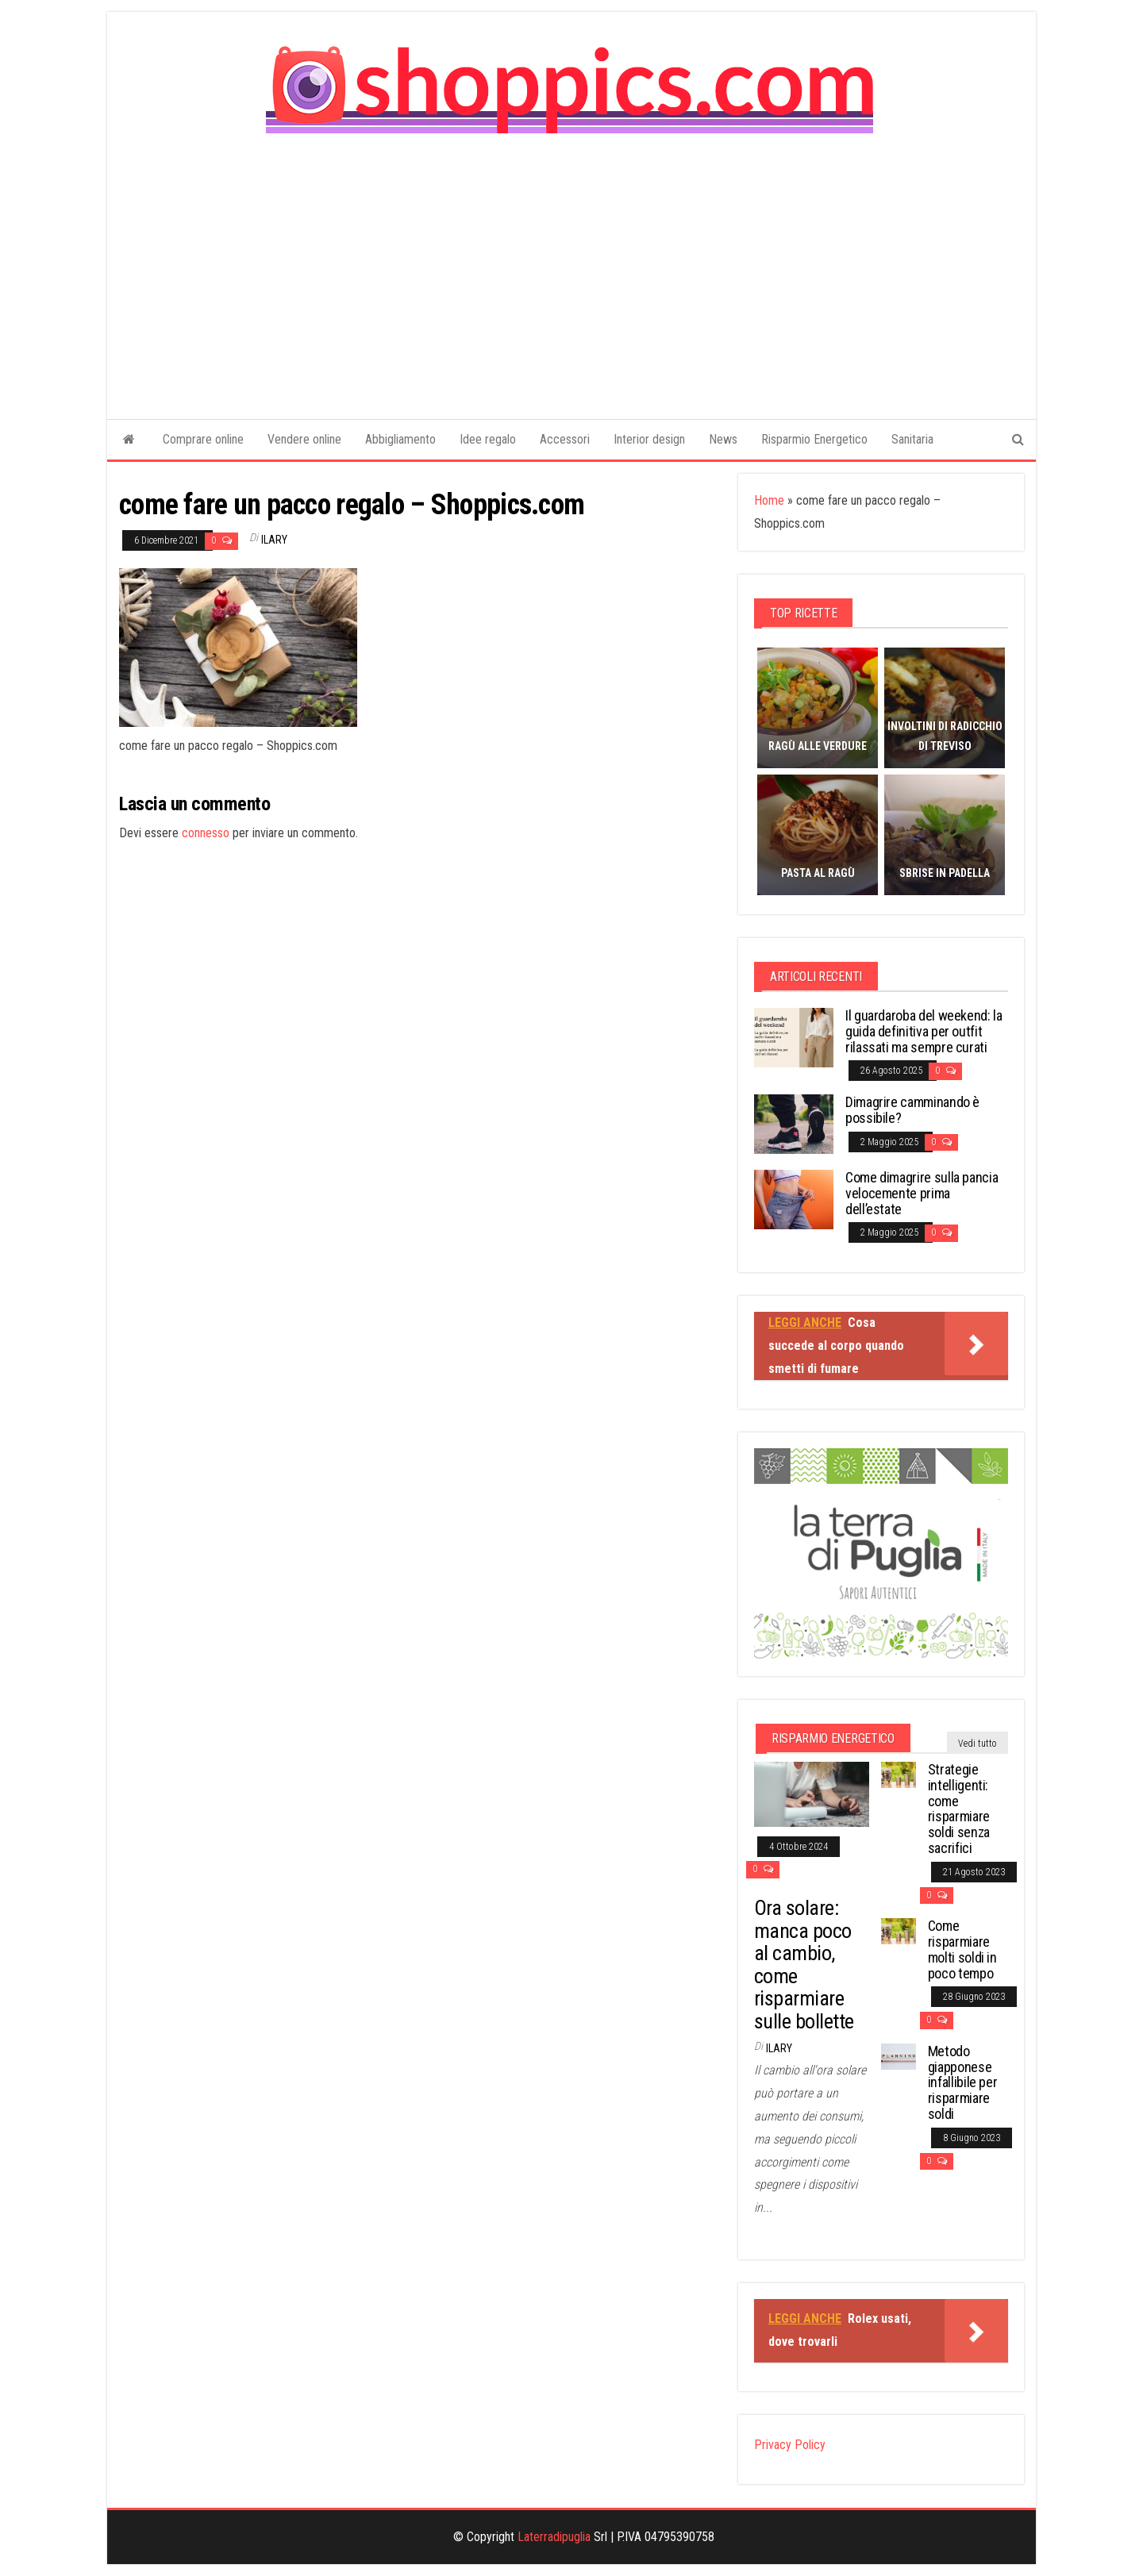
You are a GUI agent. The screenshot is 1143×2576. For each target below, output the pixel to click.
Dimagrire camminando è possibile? (912, 1110)
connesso (205, 832)
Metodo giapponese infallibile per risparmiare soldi (963, 2082)
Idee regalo (488, 439)
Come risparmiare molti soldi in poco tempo (962, 1949)
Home (769, 500)
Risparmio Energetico (814, 439)
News (723, 439)
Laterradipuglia (554, 2536)
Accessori (565, 439)
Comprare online (203, 439)
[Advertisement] (571, 265)
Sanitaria (912, 439)
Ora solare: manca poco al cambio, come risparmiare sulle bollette (804, 1964)
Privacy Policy (790, 2444)
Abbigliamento (400, 439)
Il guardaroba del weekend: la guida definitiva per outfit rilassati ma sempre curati (924, 1031)
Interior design (649, 439)
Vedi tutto (977, 1743)
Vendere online (304, 439)
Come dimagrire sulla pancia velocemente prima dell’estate (921, 1193)
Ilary (274, 539)
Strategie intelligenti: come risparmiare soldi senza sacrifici (959, 1808)
